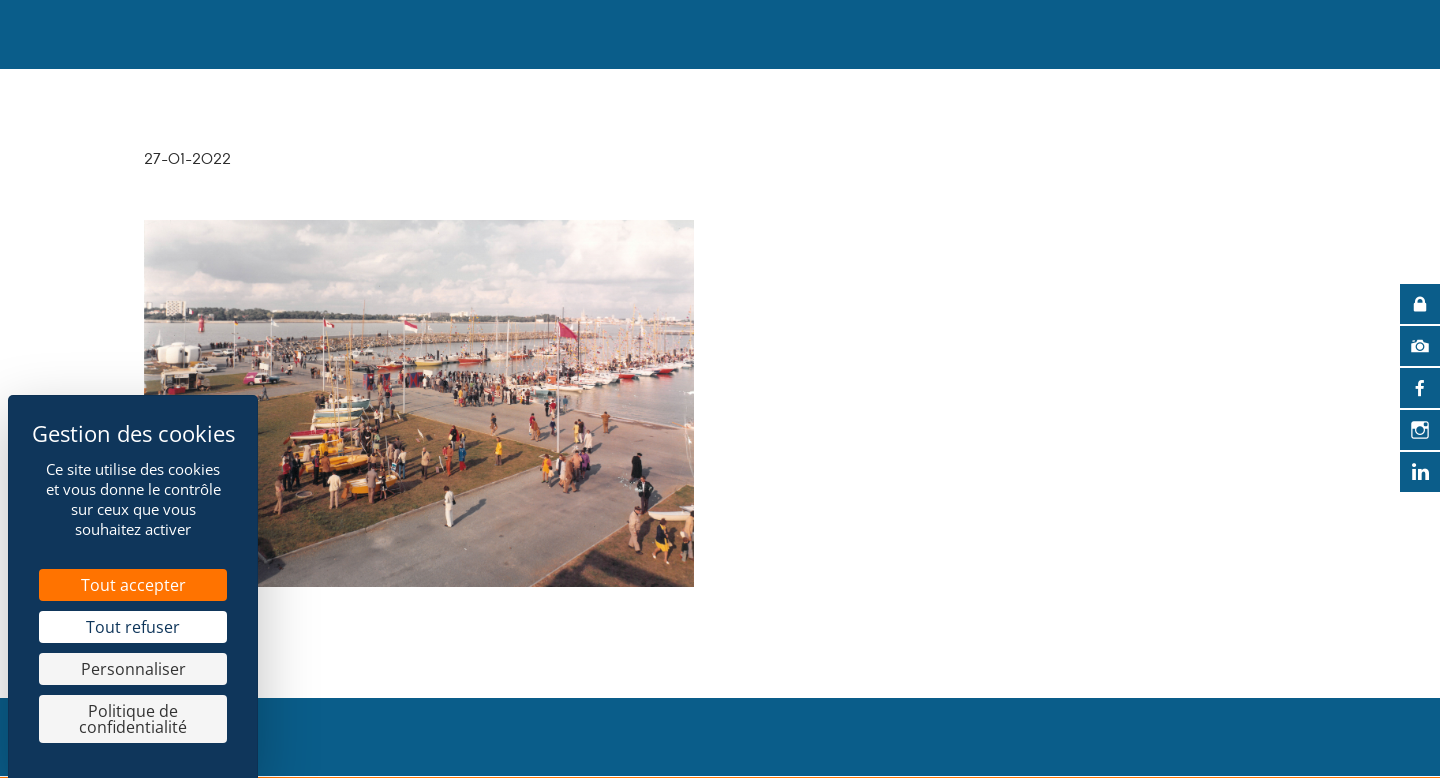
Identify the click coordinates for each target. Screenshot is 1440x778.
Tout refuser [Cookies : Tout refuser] (133, 627)
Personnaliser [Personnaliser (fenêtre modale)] (133, 669)
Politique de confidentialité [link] (133, 719)
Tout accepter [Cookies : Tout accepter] (133, 585)
